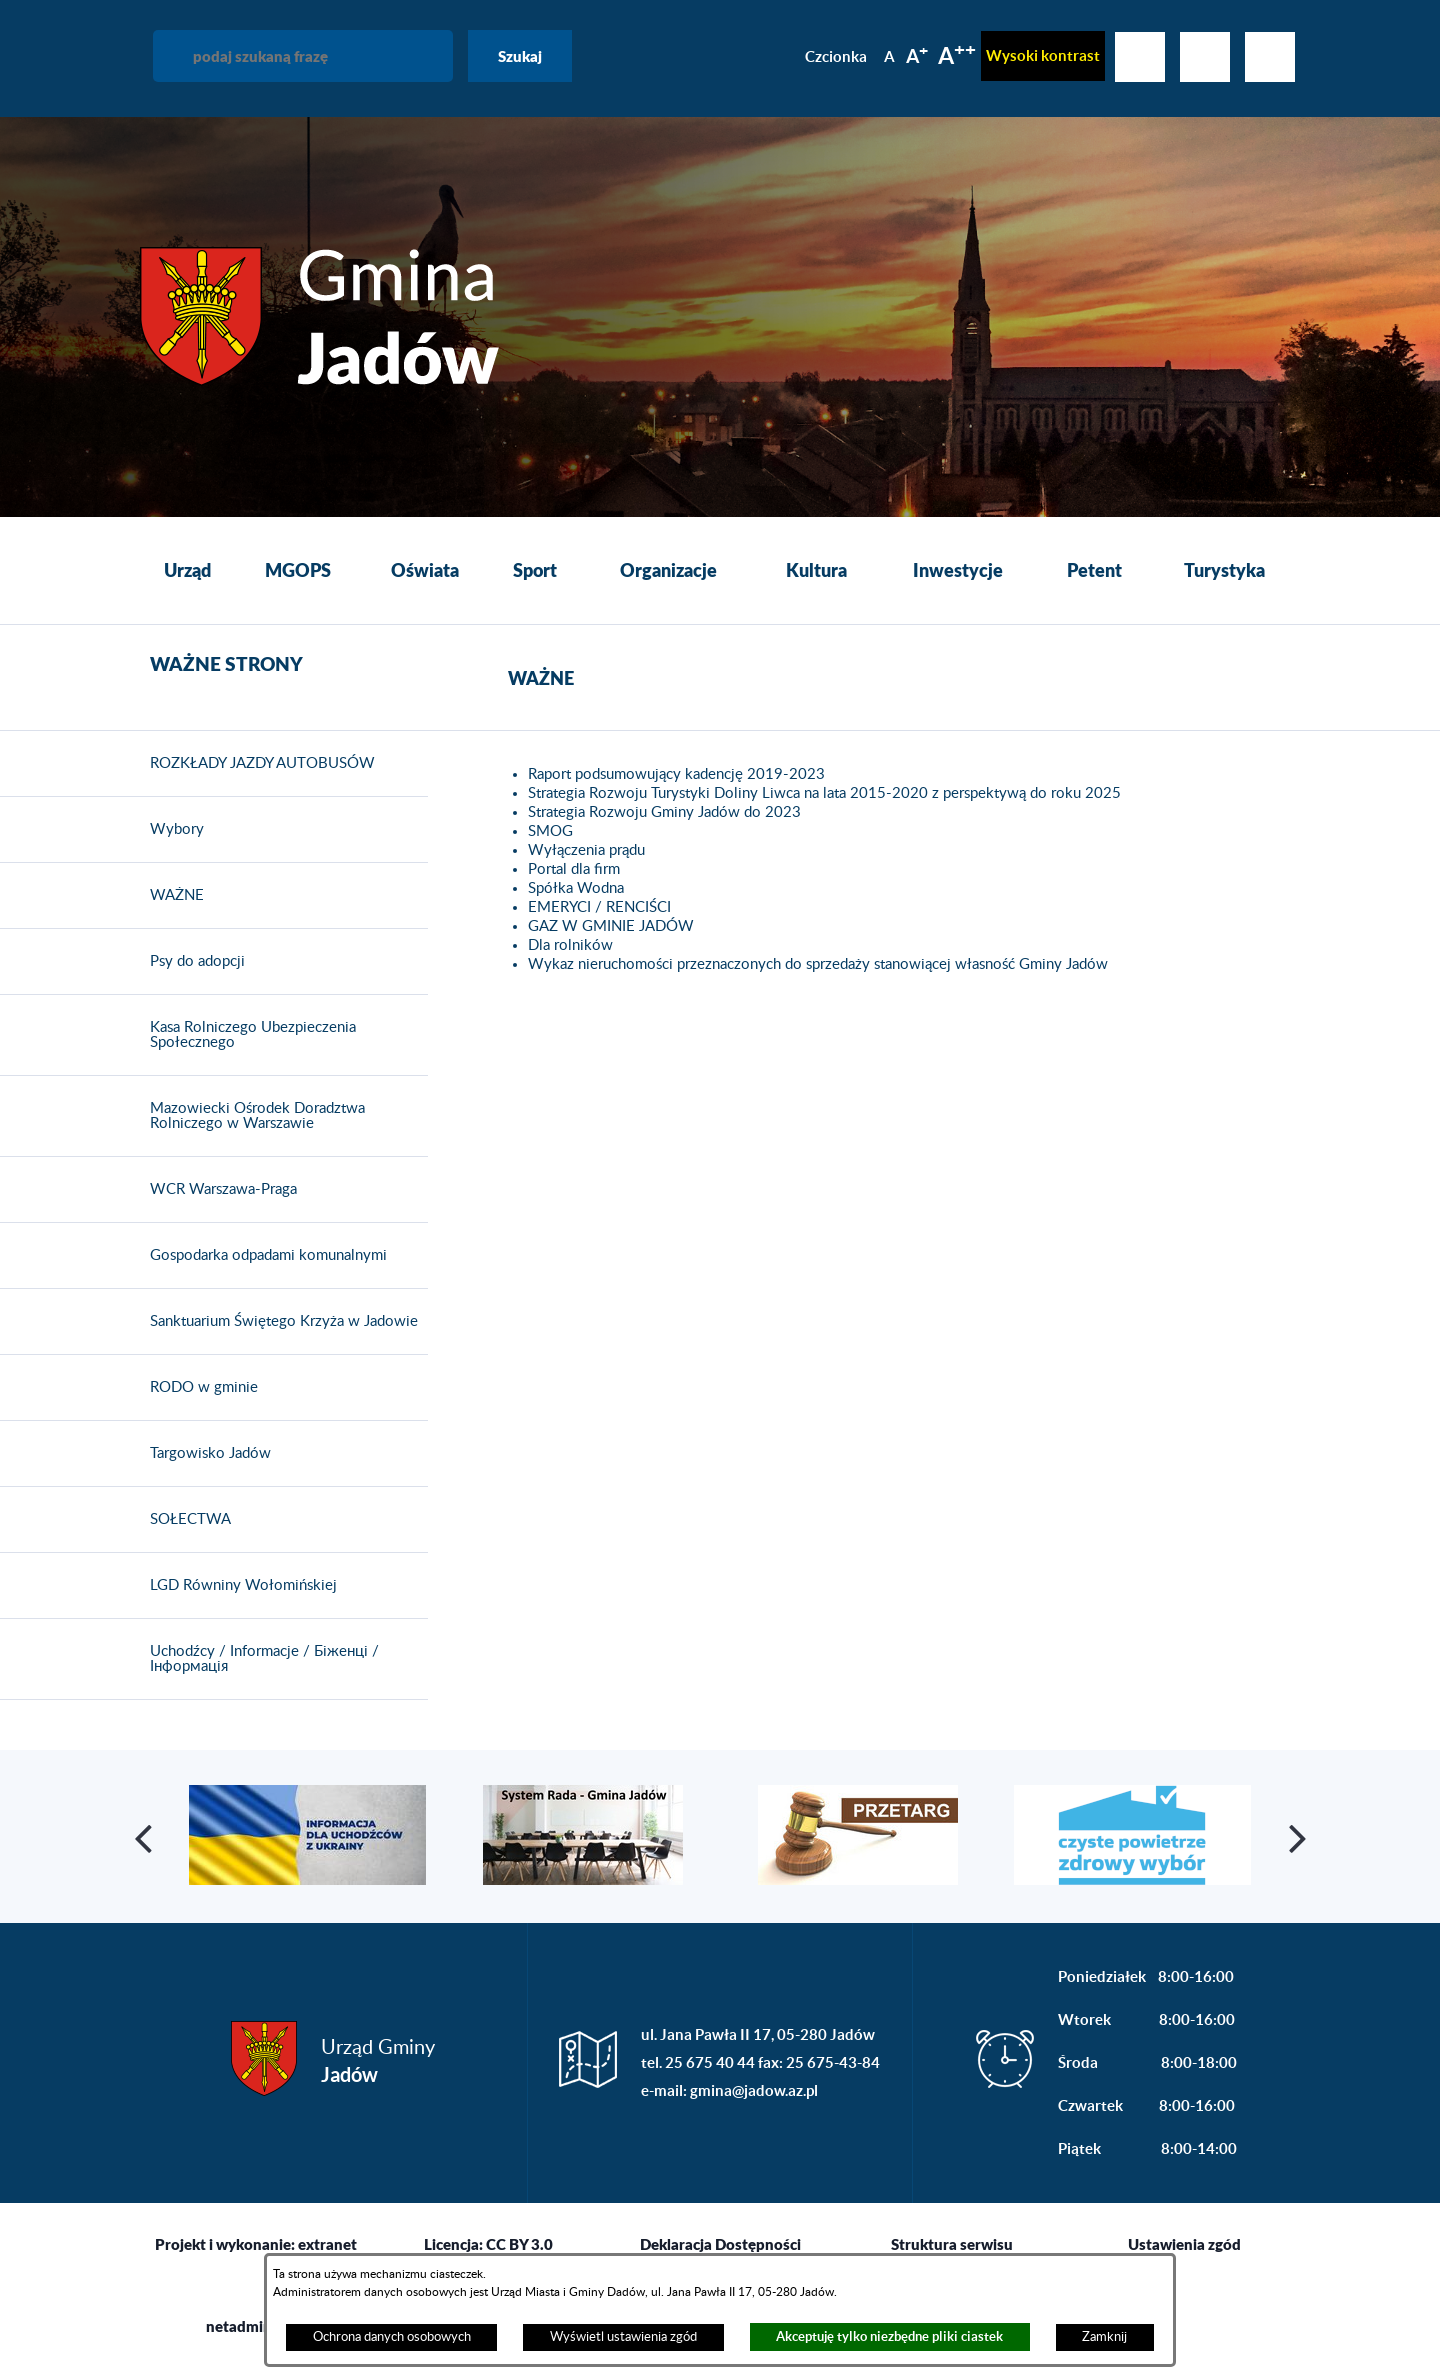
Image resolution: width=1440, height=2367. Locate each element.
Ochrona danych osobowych (392, 2337)
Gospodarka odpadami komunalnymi (263, 1256)
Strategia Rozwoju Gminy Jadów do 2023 (664, 812)
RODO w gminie (199, 1388)
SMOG (550, 831)
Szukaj (520, 56)
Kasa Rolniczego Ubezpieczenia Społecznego (248, 1035)
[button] (145, 1837)
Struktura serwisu (952, 2244)
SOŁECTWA (185, 1520)
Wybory (172, 830)
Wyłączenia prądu (586, 850)
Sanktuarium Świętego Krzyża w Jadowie (279, 1322)
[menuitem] (187, 571)
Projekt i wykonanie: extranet (256, 2244)
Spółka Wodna (576, 888)
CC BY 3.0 (519, 2244)
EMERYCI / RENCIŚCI (599, 907)
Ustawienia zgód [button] (1184, 2244)
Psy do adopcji (192, 962)
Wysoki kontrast (1043, 55)
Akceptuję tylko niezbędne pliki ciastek (889, 2336)
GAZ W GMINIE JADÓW (611, 926)
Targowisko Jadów (205, 1454)
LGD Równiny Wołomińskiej (238, 1586)
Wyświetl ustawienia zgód (623, 2337)
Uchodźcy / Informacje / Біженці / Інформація (259, 1659)
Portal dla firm (574, 869)
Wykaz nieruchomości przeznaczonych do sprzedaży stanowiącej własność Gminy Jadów (818, 964)
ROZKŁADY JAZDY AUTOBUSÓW (257, 764)
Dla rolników (570, 945)
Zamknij (1104, 2337)
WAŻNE (172, 896)
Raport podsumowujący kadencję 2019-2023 (676, 774)
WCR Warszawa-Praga (218, 1190)
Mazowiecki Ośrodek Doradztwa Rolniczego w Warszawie (252, 1116)
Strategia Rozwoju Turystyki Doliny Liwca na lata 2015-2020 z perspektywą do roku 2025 (824, 793)
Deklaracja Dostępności (720, 2244)
